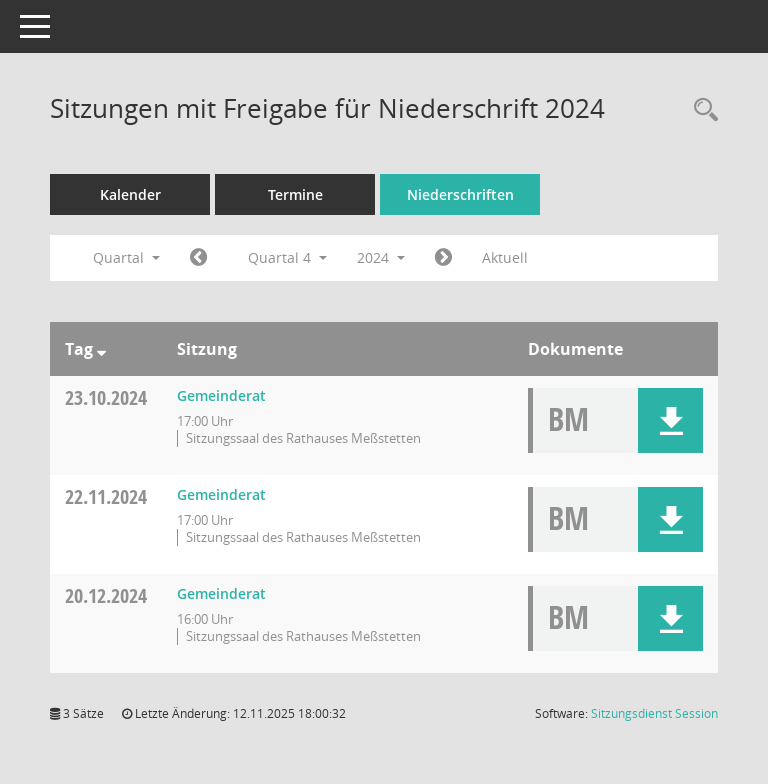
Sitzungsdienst (654, 713)
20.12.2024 (106, 595)
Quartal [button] (126, 257)
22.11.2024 (106, 496)
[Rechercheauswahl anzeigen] (701, 110)
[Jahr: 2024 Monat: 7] (198, 258)
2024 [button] (381, 257)
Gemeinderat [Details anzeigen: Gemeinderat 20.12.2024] (221, 593)
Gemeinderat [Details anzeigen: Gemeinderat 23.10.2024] (221, 395)
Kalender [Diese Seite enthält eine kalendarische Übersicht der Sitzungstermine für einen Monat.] (130, 194)
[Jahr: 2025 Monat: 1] (443, 258)
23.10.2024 (106, 397)
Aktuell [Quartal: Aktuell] (505, 257)
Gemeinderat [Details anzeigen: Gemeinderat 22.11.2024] (221, 494)
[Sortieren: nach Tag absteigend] (101, 349)
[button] (670, 420)
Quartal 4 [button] (287, 257)
